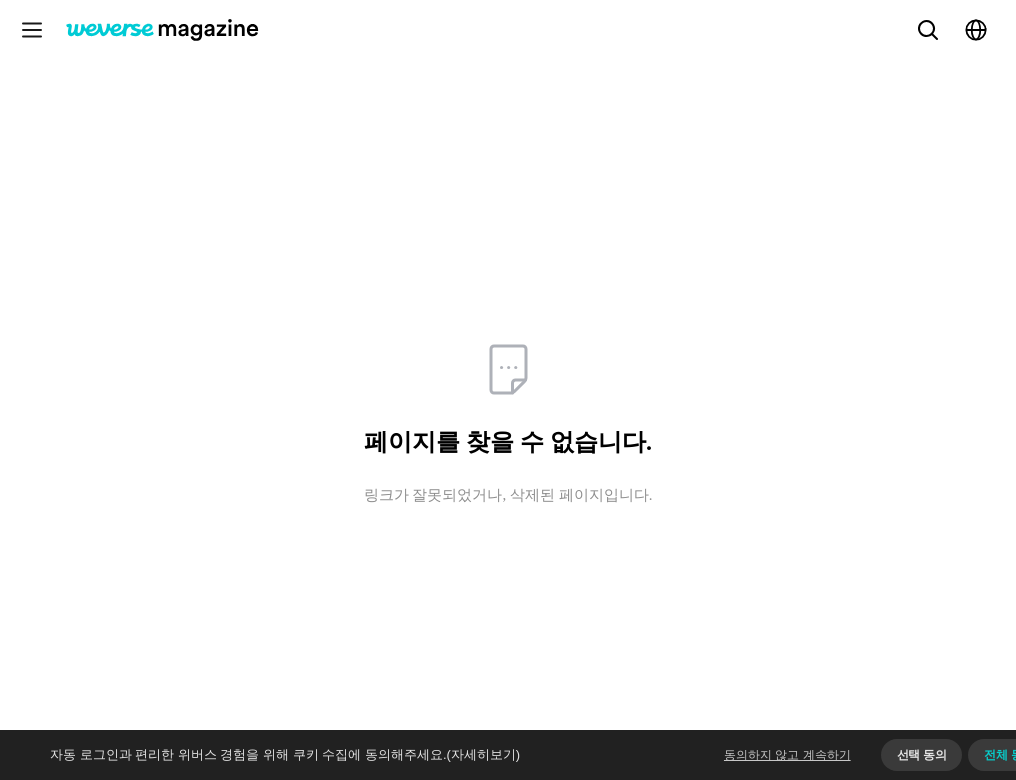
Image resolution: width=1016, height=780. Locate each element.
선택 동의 (922, 755)
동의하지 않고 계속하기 (787, 755)
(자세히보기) (484, 754)
